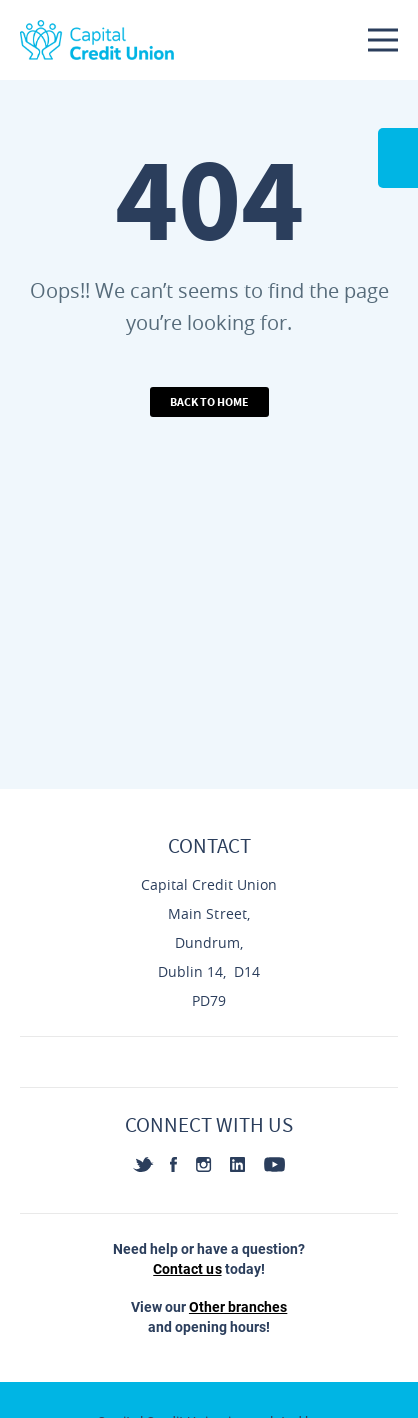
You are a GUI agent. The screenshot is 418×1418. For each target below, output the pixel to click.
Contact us (187, 1269)
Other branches (238, 1307)
